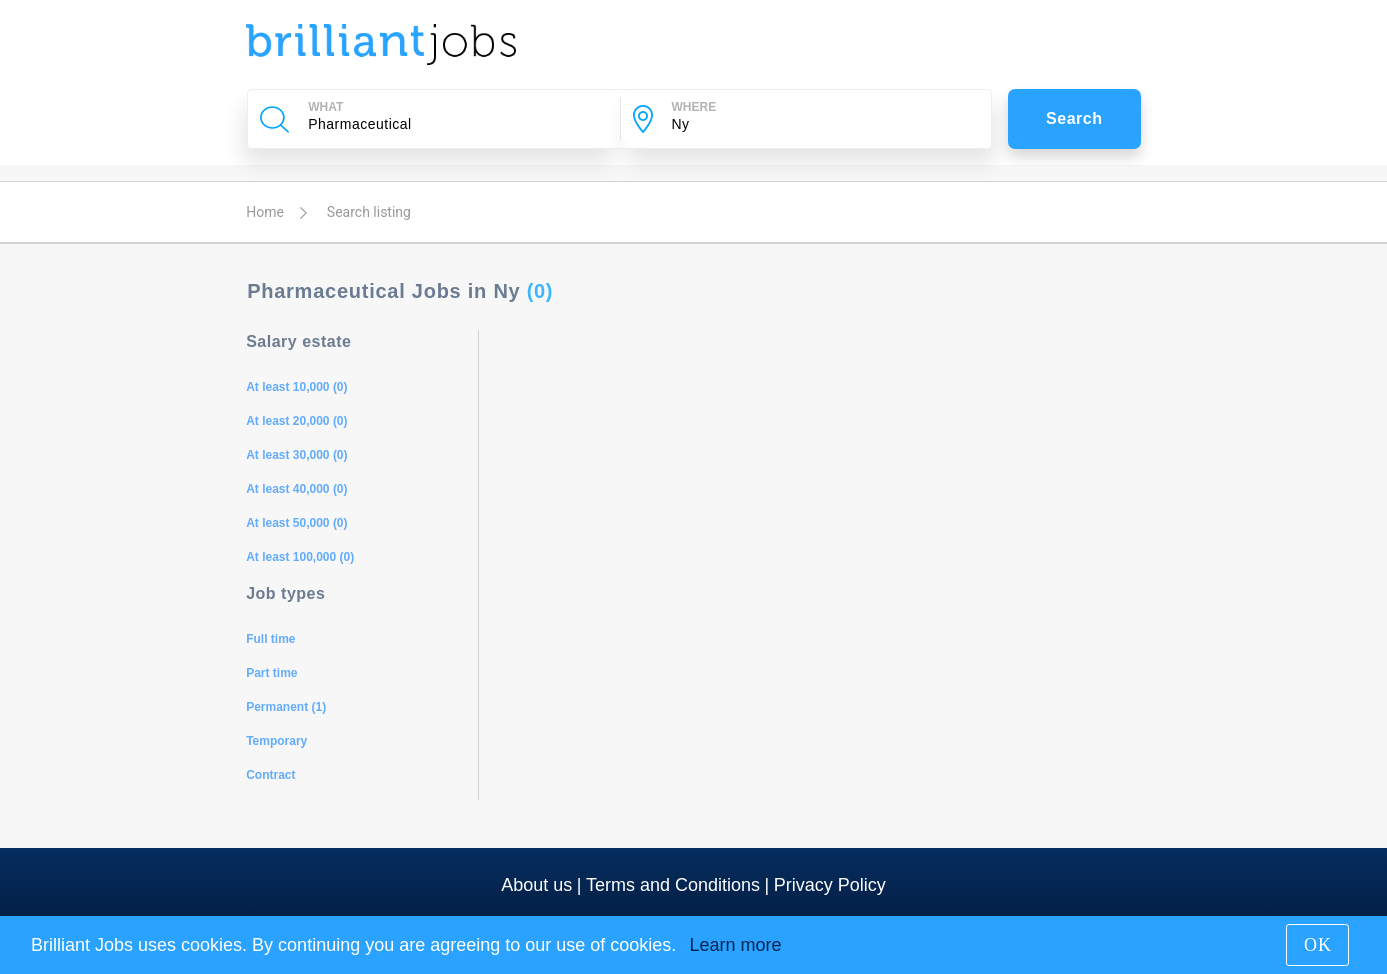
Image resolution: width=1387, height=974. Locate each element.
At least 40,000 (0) (296, 489)
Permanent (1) (286, 707)
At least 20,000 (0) (296, 421)
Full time (270, 639)
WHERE (694, 107)
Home (265, 212)
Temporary (276, 741)
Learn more (735, 945)
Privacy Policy (830, 885)
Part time (271, 673)
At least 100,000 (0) (300, 557)
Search (1074, 118)
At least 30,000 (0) (296, 455)
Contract (270, 775)
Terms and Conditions (673, 885)
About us (536, 885)
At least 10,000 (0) (296, 387)
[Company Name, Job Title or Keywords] (455, 124)
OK (1318, 945)
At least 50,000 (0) (296, 523)
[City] (819, 124)
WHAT (325, 107)
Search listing (369, 212)
